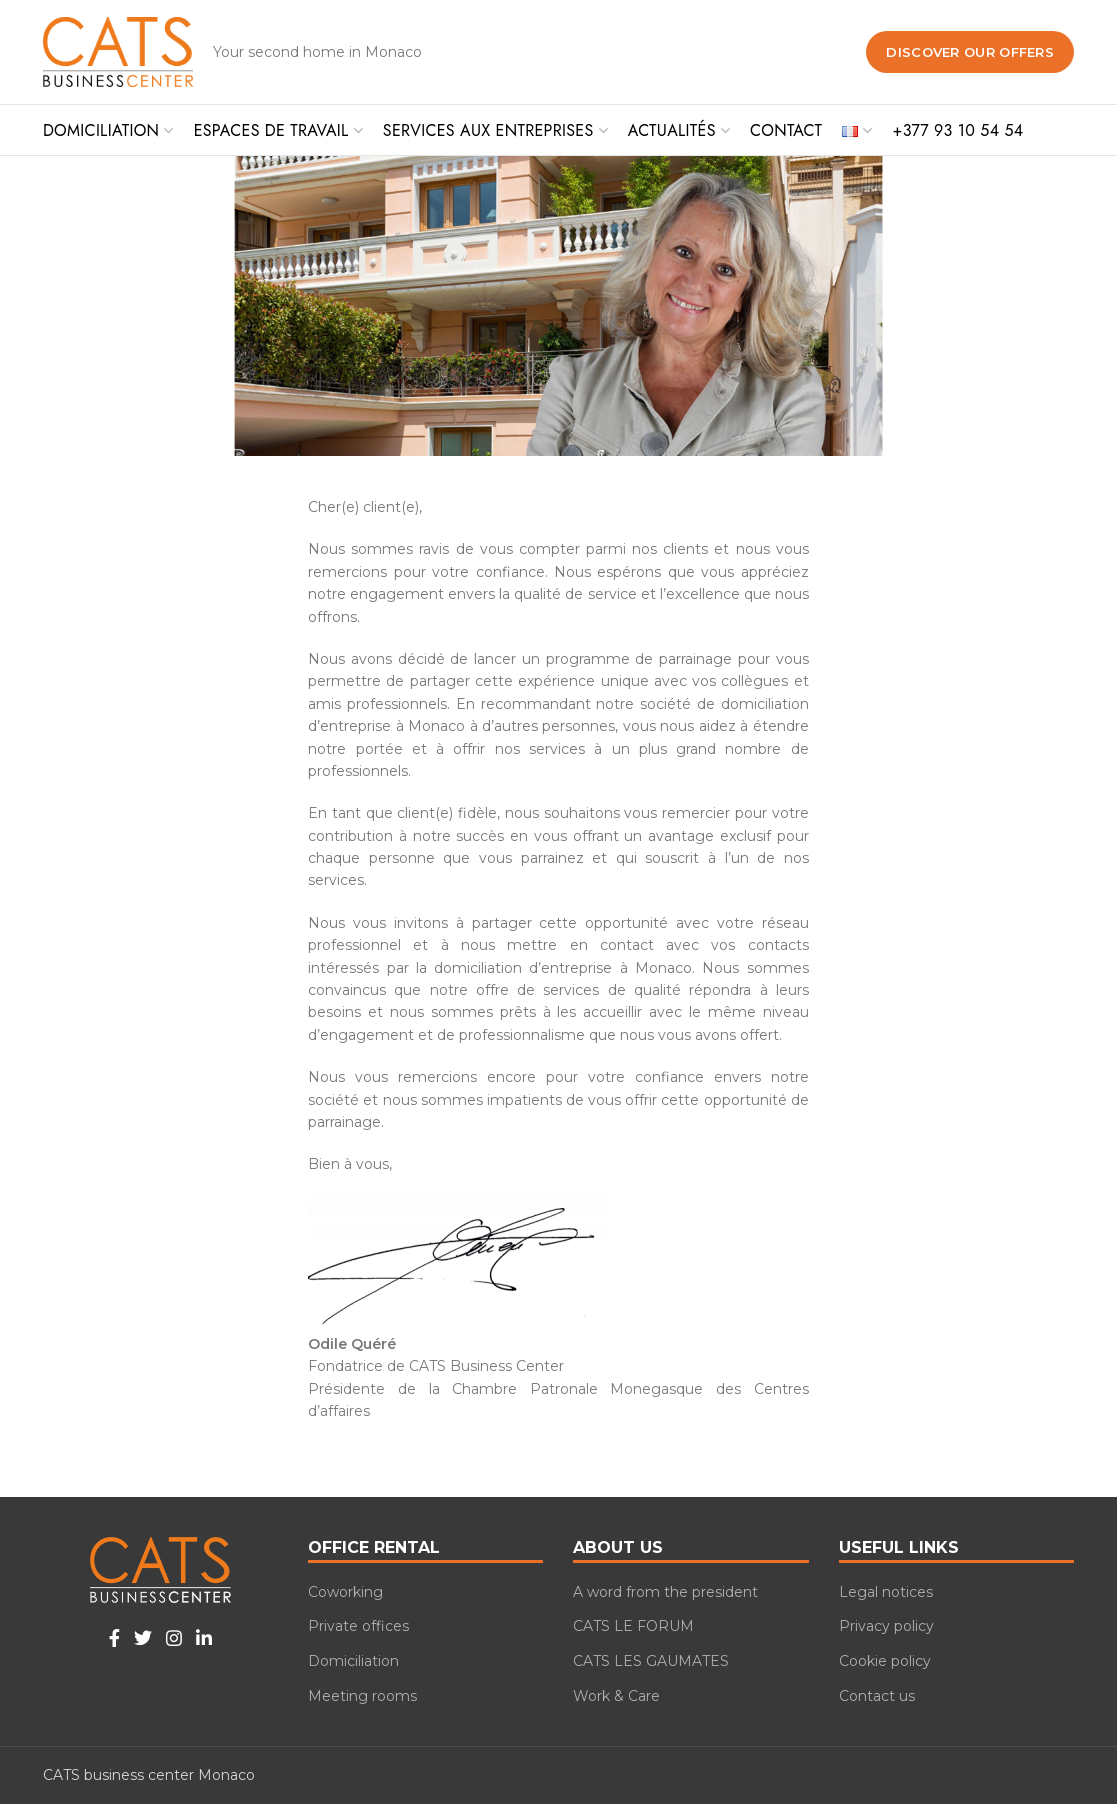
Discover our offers (970, 52)
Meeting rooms (362, 1696)
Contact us (877, 1696)
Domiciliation (353, 1661)
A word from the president (665, 1592)
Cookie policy (885, 1661)
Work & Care (616, 1696)
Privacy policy (886, 1626)
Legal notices (886, 1592)
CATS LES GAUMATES (651, 1661)
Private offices (358, 1626)
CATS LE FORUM (633, 1626)
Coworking (345, 1592)
